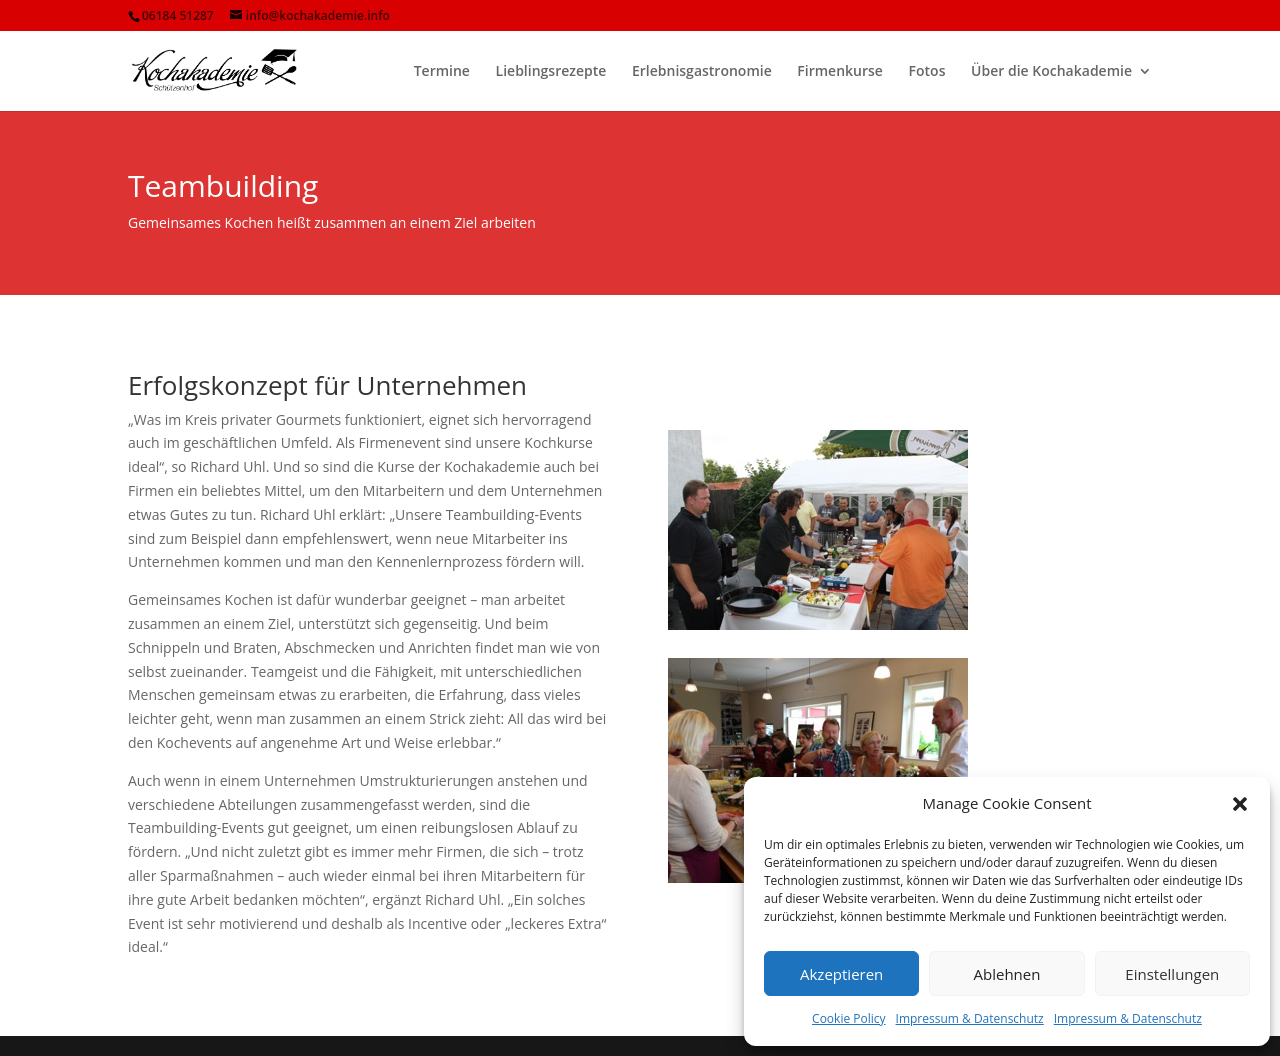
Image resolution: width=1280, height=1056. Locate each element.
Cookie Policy (848, 1018)
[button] (1240, 804)
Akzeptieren (841, 974)
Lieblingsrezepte (551, 72)
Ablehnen (1007, 974)
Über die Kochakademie (1051, 72)
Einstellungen (1172, 974)
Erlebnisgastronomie (702, 72)
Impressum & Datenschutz (970, 1018)
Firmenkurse (840, 72)
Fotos (927, 72)
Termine (442, 72)
